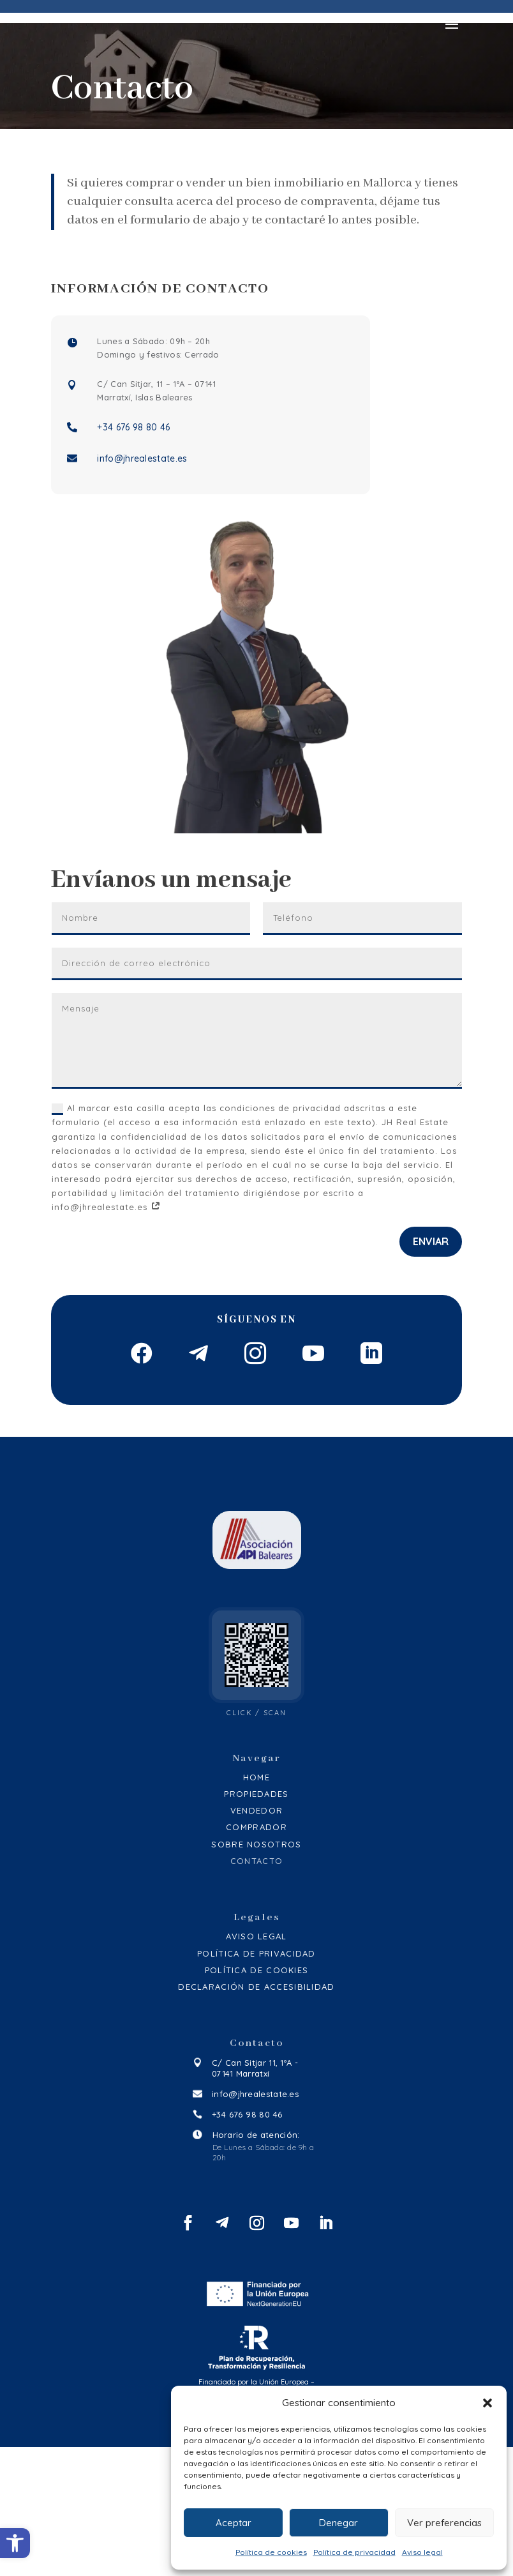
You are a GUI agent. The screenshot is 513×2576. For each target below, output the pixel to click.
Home (256, 1906)
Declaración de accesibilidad (256, 2116)
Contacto (256, 1990)
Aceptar (233, 2523)
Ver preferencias (444, 2523)
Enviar (431, 1277)
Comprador (256, 1956)
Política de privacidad (354, 2552)
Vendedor (256, 1940)
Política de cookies (271, 2552)
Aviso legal (422, 2552)
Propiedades (256, 1922)
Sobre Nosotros (256, 1973)
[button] (15, 2543)
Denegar (338, 2523)
